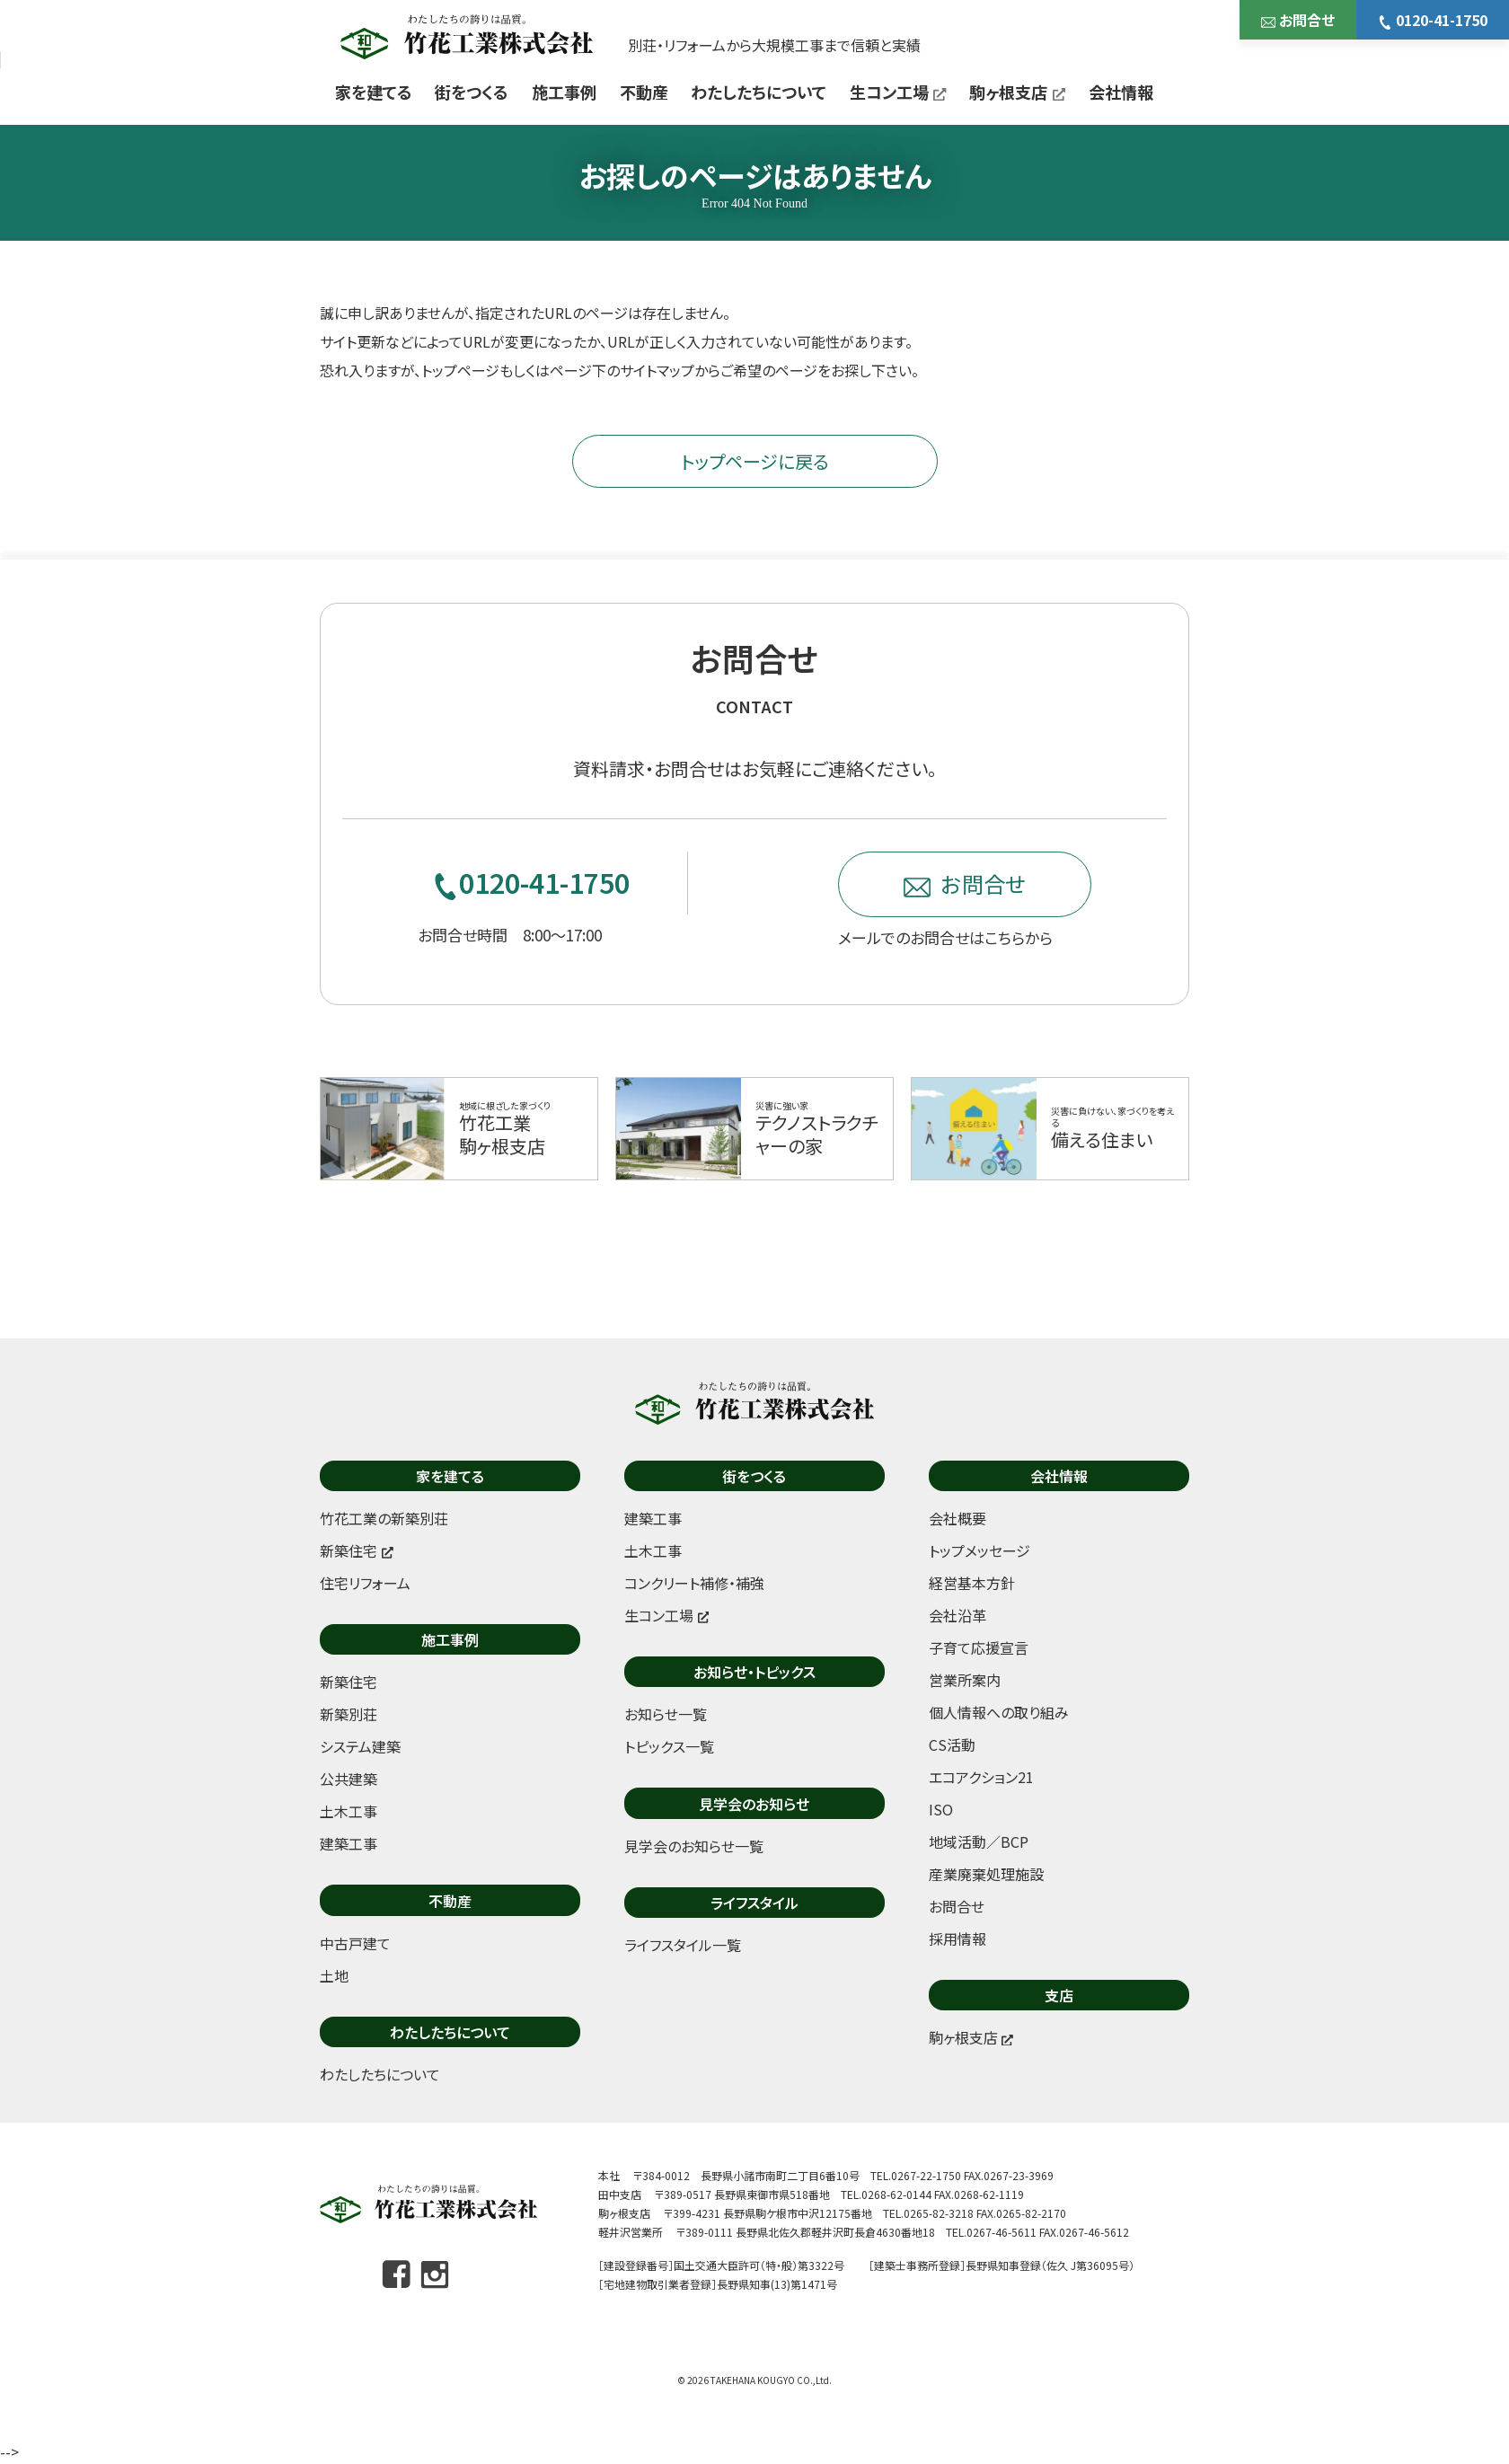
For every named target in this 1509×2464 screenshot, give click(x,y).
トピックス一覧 (669, 1746)
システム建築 (360, 1746)
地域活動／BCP (978, 1841)
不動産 (644, 91)
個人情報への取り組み (999, 1712)
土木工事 (348, 1811)
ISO (941, 1809)
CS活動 (952, 1744)
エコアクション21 (981, 1777)
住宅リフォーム (365, 1583)
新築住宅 (348, 1681)
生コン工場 (898, 91)
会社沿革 (957, 1615)
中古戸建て (355, 1943)
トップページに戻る (755, 461)
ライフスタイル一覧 (682, 1945)
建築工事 (348, 1843)
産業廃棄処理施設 (986, 1874)
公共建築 (348, 1778)
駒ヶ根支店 (1017, 91)
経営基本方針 (972, 1583)
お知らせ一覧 (665, 1714)
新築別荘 (348, 1714)
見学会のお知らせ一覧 (693, 1846)
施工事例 (564, 91)
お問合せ (1298, 20)
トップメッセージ (979, 1550)
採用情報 (957, 1938)
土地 (334, 1975)
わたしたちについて (758, 91)
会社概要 (957, 1518)
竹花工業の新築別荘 (384, 1518)
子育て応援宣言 (978, 1647)
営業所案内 (965, 1680)
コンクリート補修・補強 (694, 1583)
